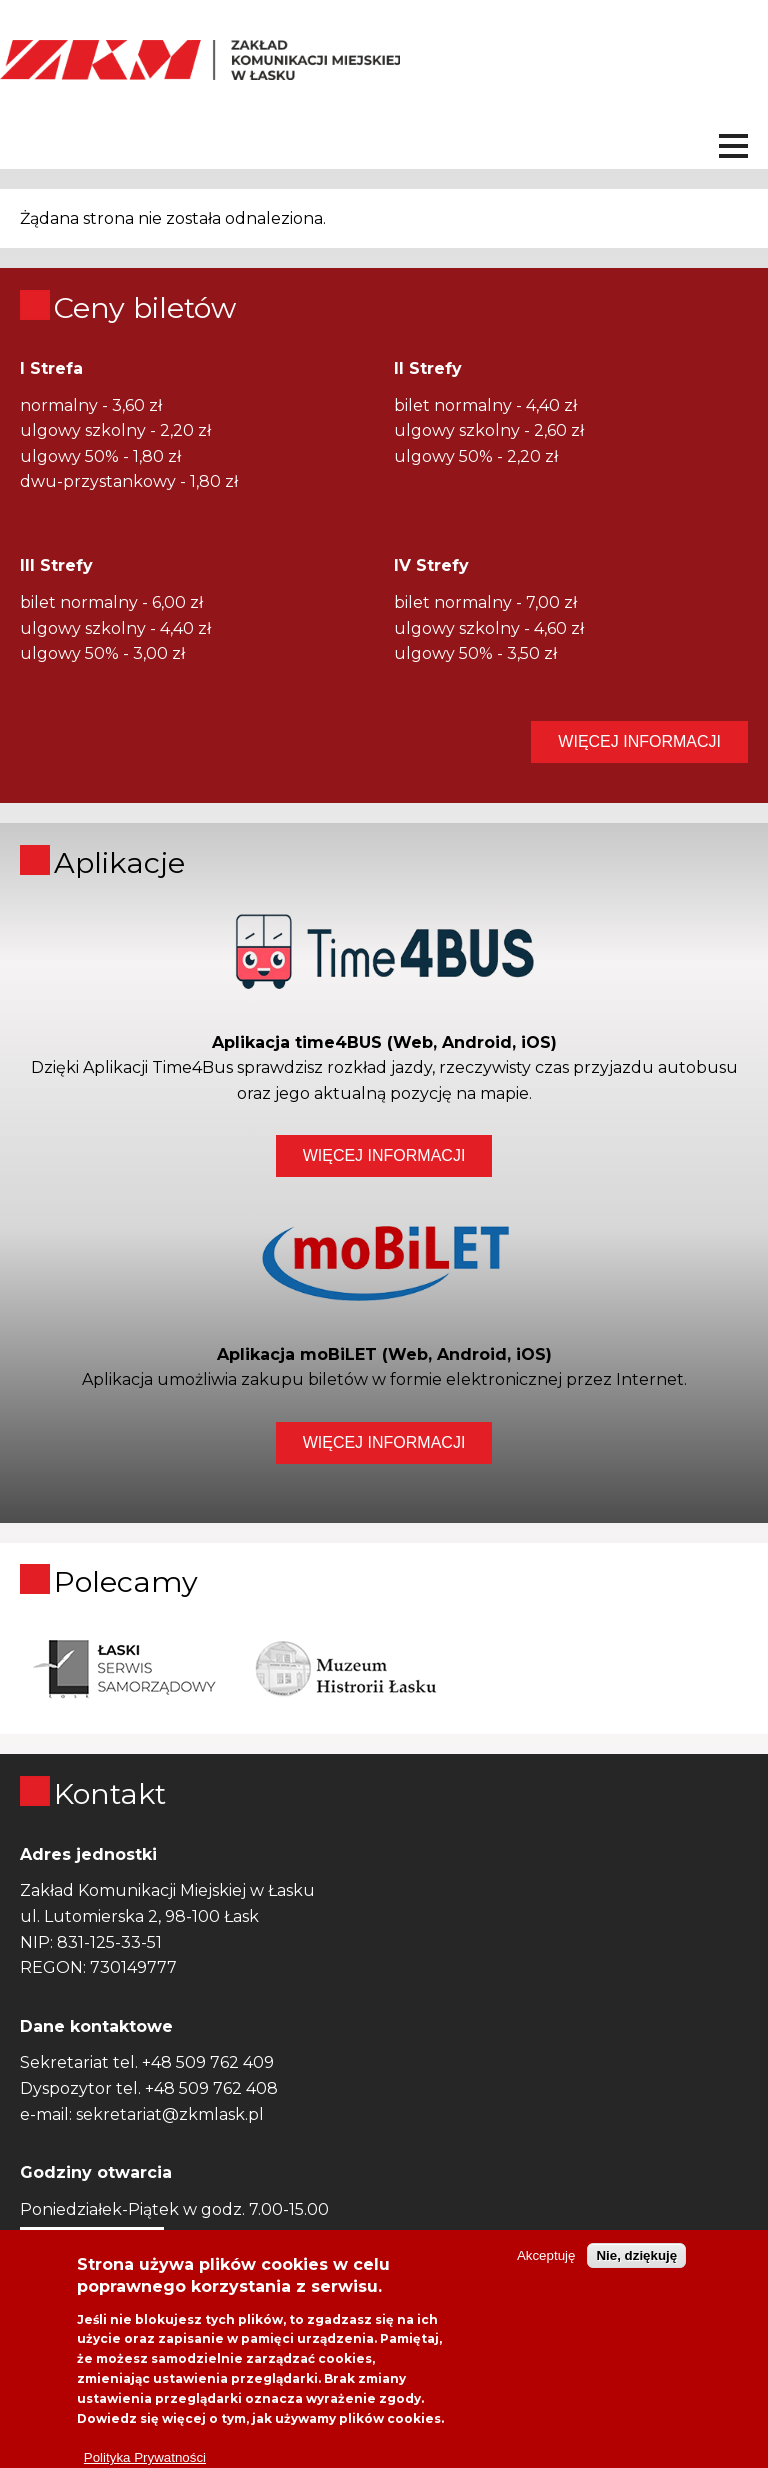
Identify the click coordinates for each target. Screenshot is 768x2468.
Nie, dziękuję (636, 2273)
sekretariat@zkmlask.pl (170, 2114)
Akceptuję (546, 2273)
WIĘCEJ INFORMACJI (639, 741)
